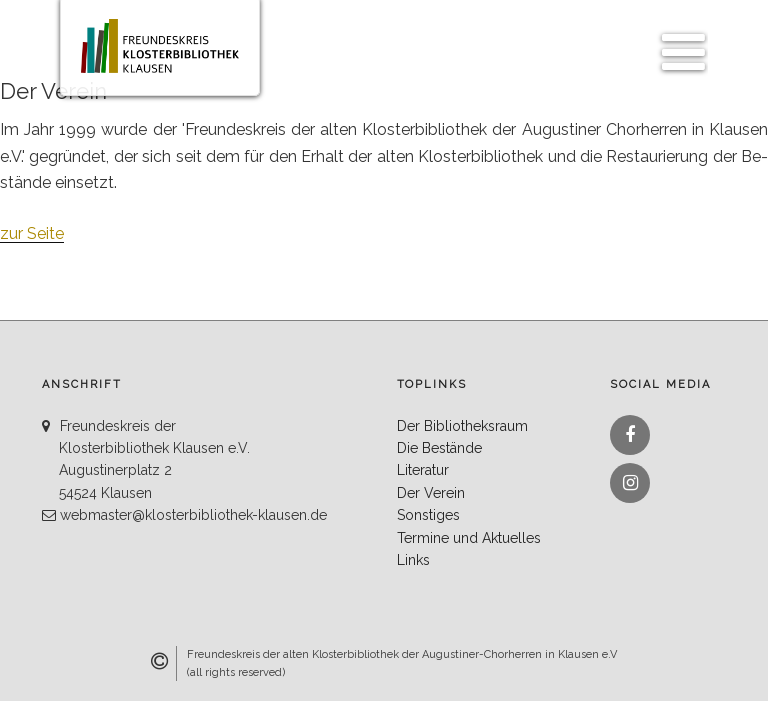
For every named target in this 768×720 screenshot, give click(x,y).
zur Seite (32, 233)
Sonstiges (428, 515)
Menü (678, 41)
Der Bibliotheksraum (462, 426)
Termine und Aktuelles (469, 538)
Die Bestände (439, 448)
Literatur (423, 470)
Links (413, 560)
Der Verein (431, 493)
